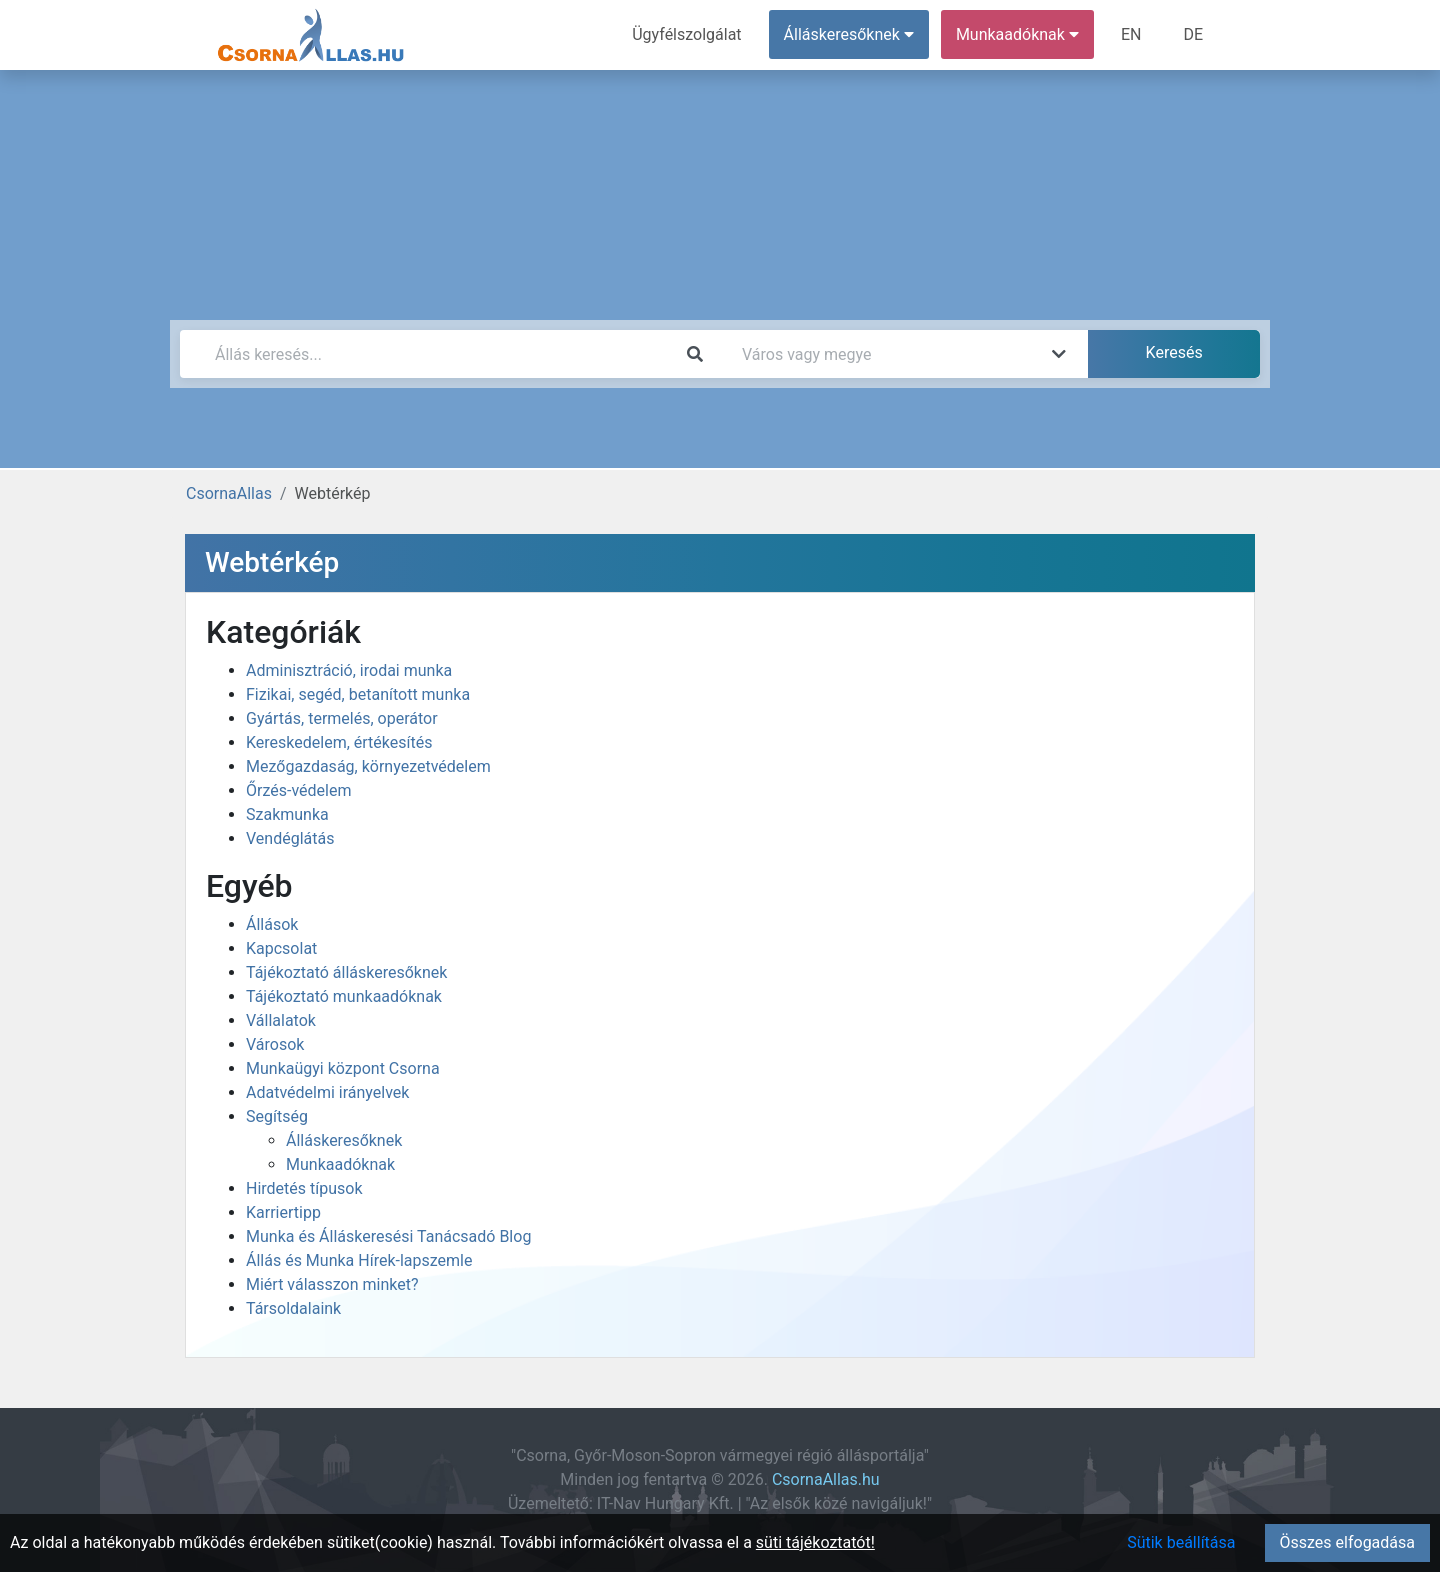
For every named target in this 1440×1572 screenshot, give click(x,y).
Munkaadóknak (340, 1164)
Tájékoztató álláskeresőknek (346, 972)
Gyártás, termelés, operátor (342, 718)
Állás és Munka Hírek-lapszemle (359, 1260)
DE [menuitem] (1193, 34)
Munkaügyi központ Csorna (343, 1068)
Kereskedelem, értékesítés (339, 742)
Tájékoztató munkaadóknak (344, 996)
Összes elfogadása (1347, 1542)
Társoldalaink (293, 1308)
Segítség (277, 1116)
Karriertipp (283, 1212)
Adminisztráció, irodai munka (349, 670)
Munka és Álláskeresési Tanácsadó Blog (388, 1236)
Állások (272, 924)
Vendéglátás (290, 838)
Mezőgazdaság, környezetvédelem (368, 766)
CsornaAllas (229, 493)
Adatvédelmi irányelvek (327, 1092)
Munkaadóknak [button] (1017, 34)
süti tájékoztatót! (815, 1542)
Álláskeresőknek (344, 1140)
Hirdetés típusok (304, 1188)
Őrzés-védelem (298, 790)
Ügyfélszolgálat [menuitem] (686, 34)
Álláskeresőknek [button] (849, 34)
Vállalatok (281, 1020)
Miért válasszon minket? (332, 1284)
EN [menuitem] (1131, 34)
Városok (275, 1044)
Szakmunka (287, 814)
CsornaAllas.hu (826, 1479)
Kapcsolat (281, 948)
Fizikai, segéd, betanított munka (358, 694)
